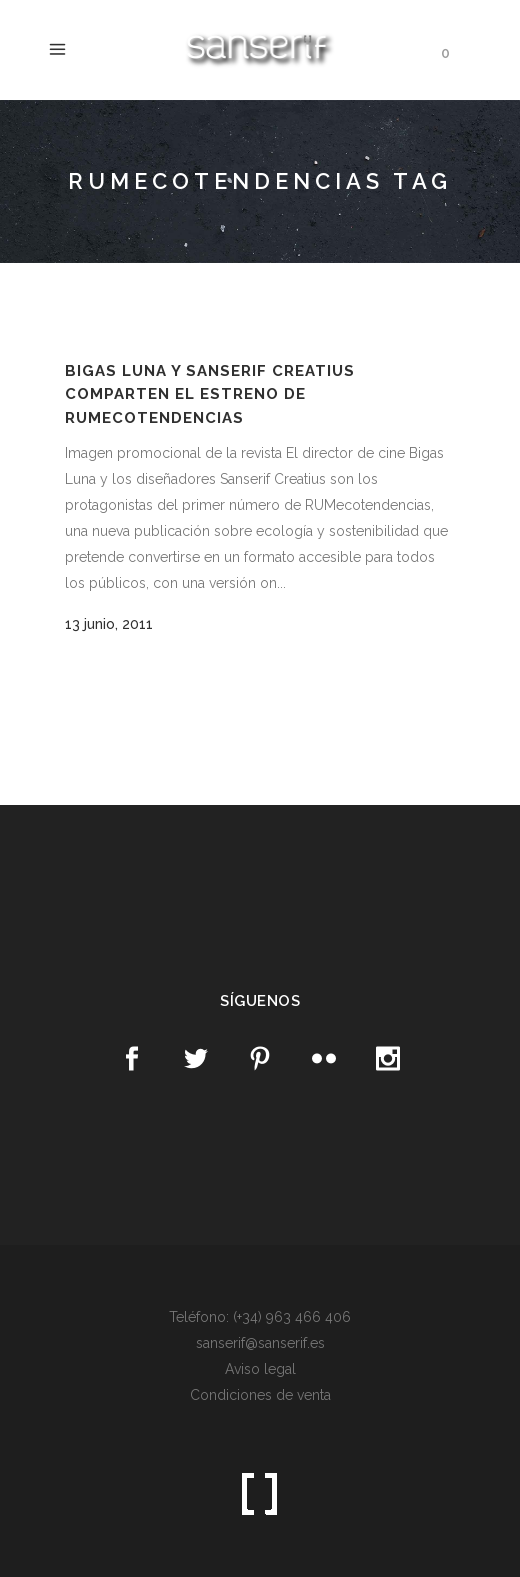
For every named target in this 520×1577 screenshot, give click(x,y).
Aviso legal (260, 1369)
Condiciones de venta (260, 1395)
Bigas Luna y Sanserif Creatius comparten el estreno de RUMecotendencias (210, 394)
